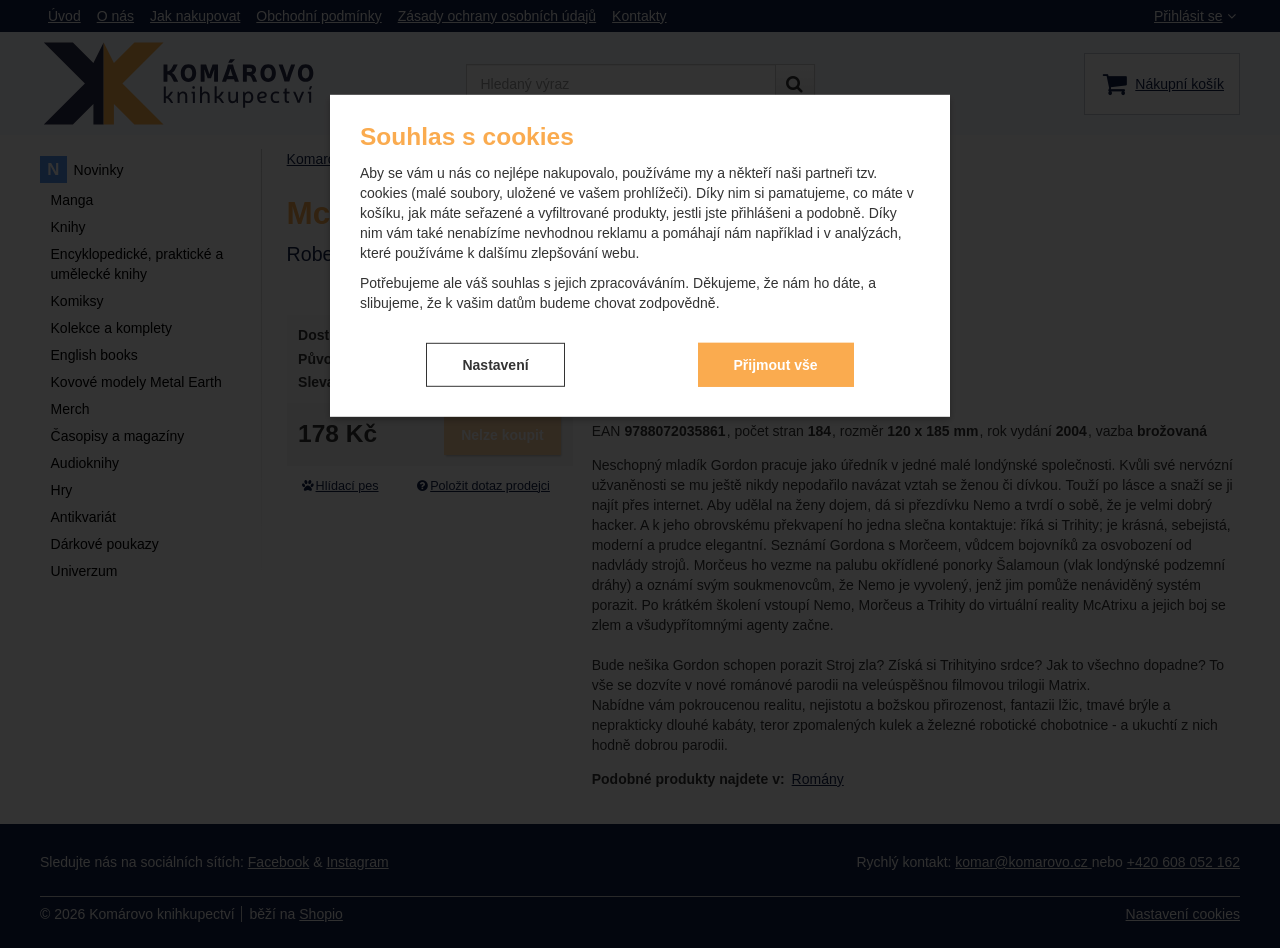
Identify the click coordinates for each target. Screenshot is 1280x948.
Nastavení (495, 364)
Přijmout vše (776, 364)
